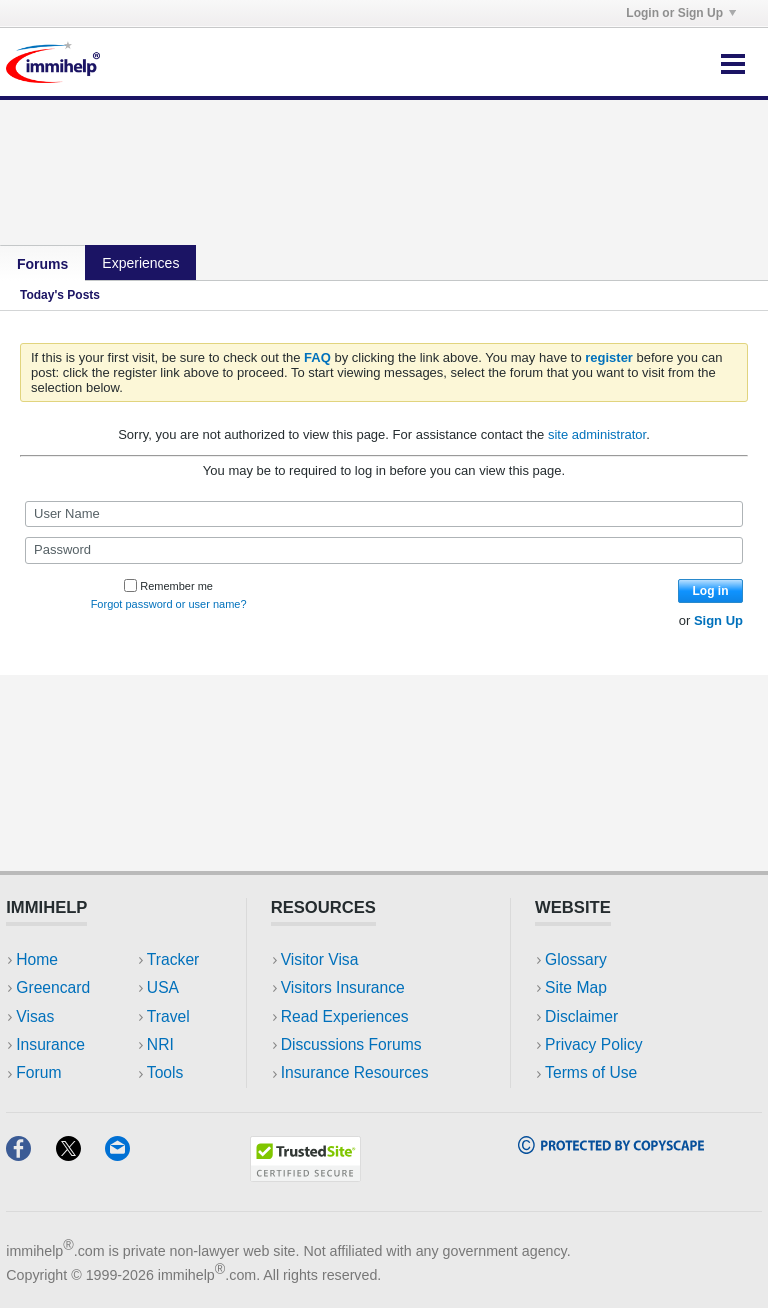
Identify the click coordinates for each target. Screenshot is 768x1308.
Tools (165, 1072)
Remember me (168, 586)
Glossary (576, 959)
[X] (80, 1154)
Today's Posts (60, 295)
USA (163, 987)
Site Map (576, 987)
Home (37, 959)
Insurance (50, 1044)
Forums (42, 264)
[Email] (127, 1154)
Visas (35, 1016)
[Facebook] (30, 1154)
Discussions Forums (351, 1044)
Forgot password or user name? (169, 604)
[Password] (384, 550)
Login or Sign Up (681, 13)
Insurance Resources (355, 1072)
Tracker (173, 959)
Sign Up (718, 620)
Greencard (53, 987)
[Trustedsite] (305, 1175)
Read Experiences (345, 1016)
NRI (160, 1044)
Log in (711, 591)
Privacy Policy (593, 1044)
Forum (38, 1072)
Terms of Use (591, 1072)
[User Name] (384, 514)
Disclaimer (581, 1016)
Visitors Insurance (343, 987)
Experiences (140, 263)
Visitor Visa (320, 959)
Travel (168, 1016)
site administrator (597, 434)
